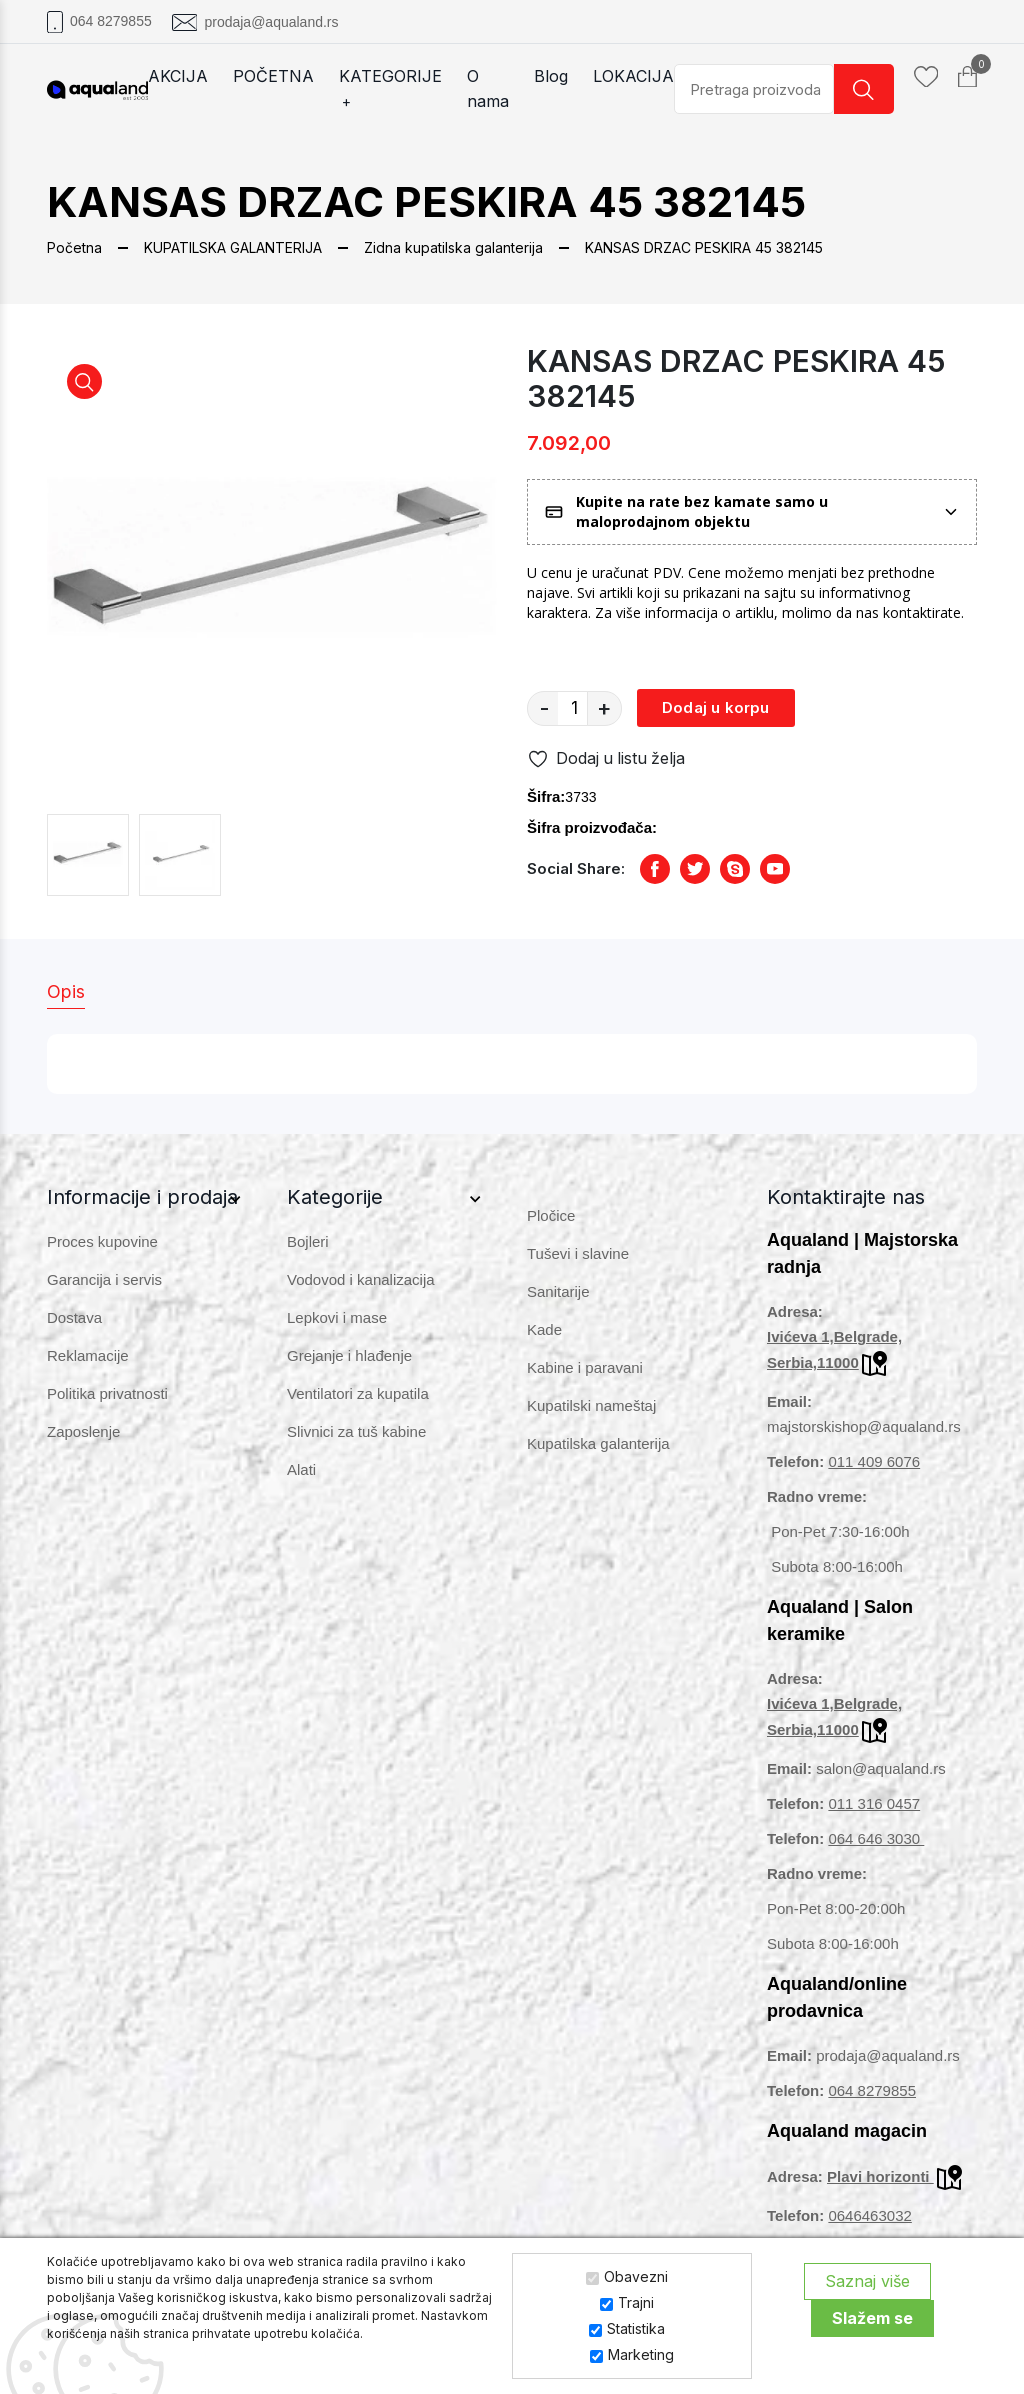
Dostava (74, 1317)
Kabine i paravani (585, 1367)
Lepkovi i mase (337, 1317)
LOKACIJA (633, 76)
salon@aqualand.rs (880, 1768)
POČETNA (273, 76)
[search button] (864, 89)
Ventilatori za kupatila (358, 1393)
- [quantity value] (544, 708)
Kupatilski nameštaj (591, 1405)
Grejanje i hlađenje (349, 1355)
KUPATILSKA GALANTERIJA (233, 247)
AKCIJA (178, 76)
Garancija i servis (104, 1279)
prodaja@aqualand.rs (271, 22)
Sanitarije (558, 1291)
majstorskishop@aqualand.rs (864, 1426)
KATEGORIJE (390, 90)
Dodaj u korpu (716, 707)
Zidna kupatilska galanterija (453, 247)
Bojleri (308, 1241)
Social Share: (576, 868)
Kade (544, 1329)
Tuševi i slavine (578, 1253)
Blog (551, 76)
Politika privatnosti (107, 1393)
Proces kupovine (102, 1241)
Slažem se (872, 2318)
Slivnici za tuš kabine (356, 1431)
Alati (301, 1469)
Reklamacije (88, 1355)
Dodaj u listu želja (607, 759)
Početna (74, 247)
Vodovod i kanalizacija (361, 1279)
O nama (488, 88)
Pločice (551, 1215)
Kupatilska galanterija (598, 1443)
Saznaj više (867, 2281)
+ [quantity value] (604, 708)
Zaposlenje (83, 1431)
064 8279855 (111, 21)
